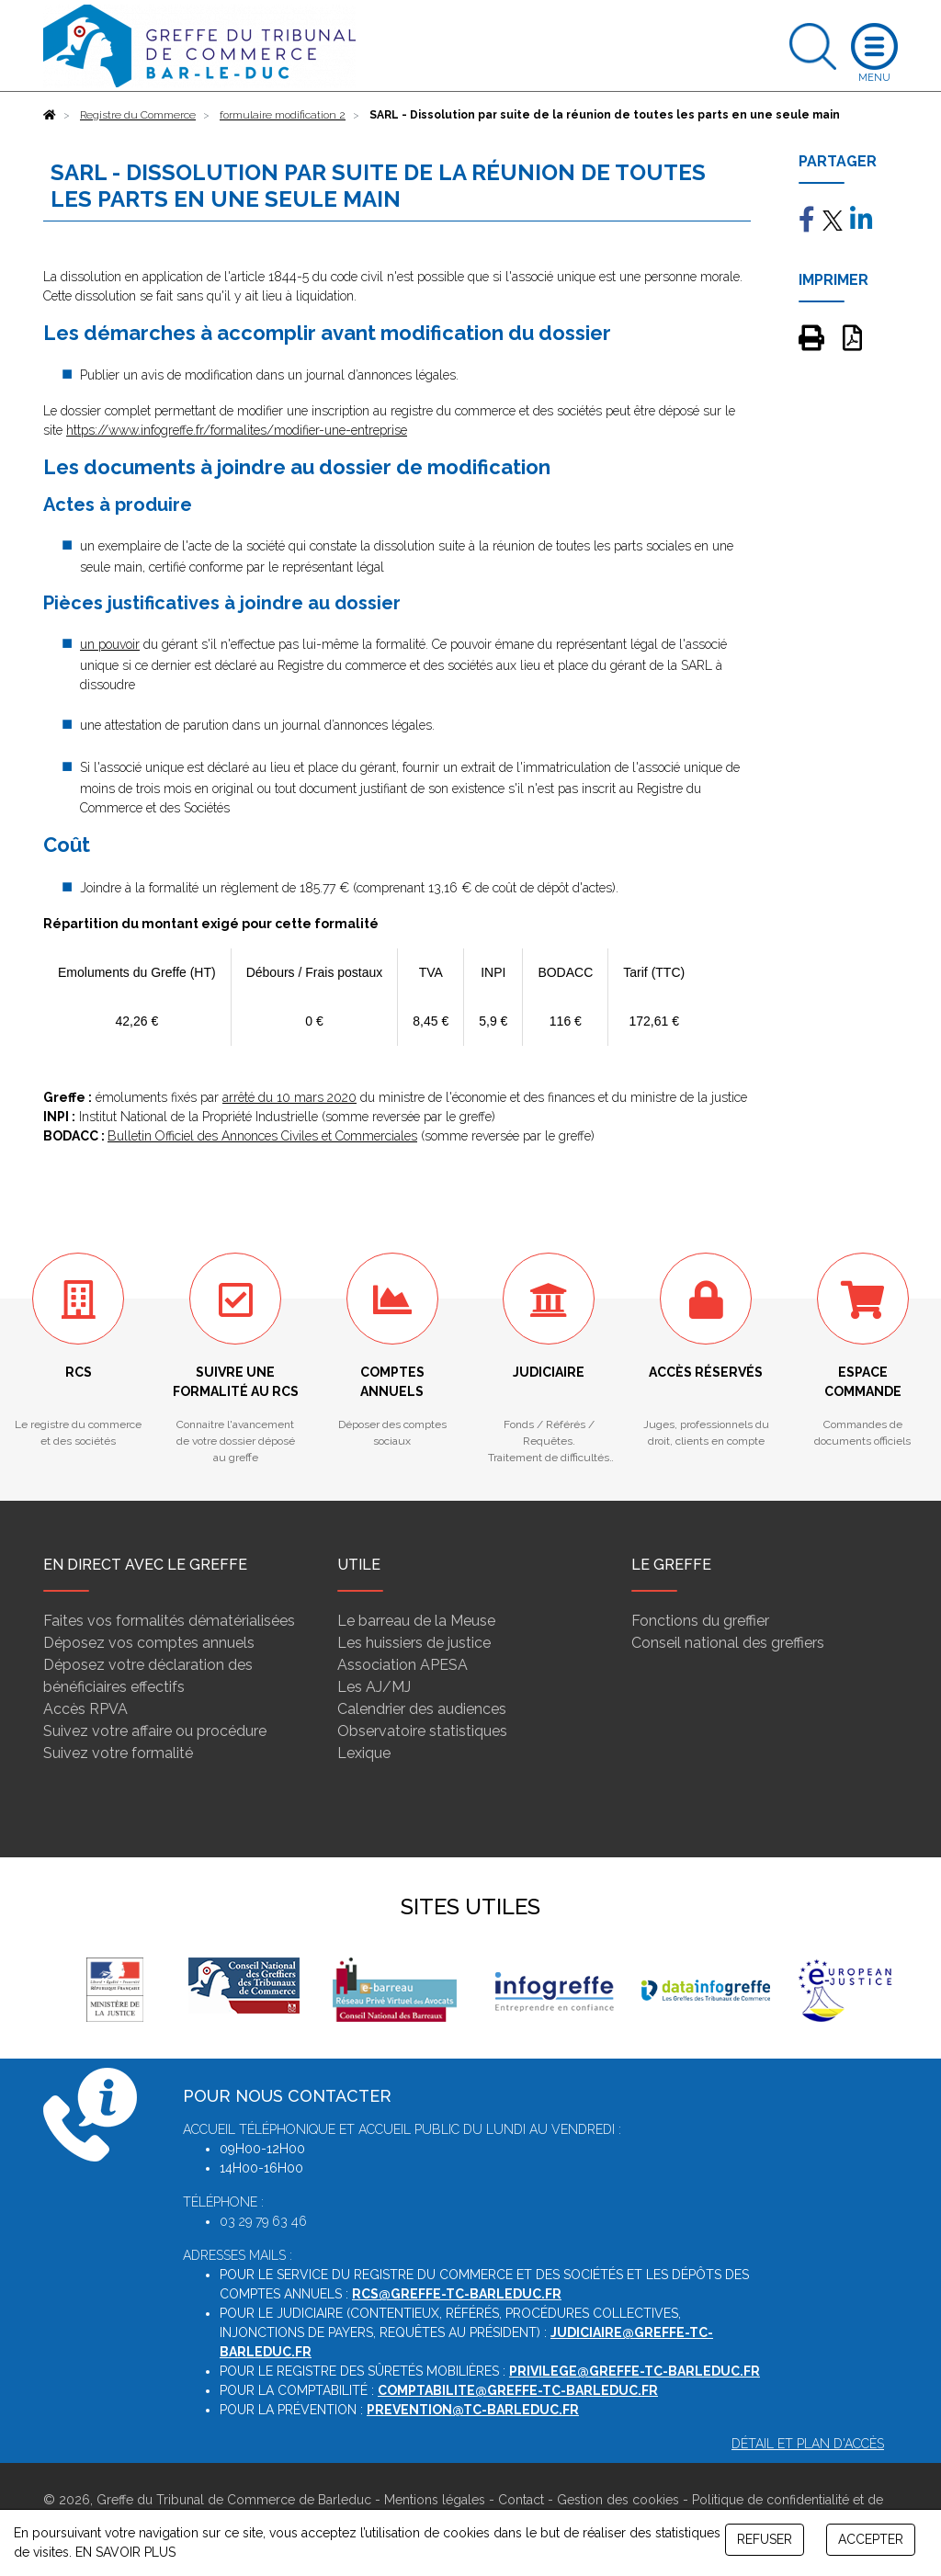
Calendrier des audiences (421, 1709)
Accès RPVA (85, 1709)
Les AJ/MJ (374, 1687)
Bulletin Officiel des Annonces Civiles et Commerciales (262, 1136)
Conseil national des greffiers (727, 1642)
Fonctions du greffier (700, 1620)
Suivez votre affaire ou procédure (154, 1731)
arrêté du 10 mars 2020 (289, 1097)
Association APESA (402, 1665)
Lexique (364, 1753)
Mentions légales (434, 2499)
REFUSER (764, 2539)
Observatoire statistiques (422, 1731)
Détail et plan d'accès (807, 2443)
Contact (521, 2499)
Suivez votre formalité (118, 1753)
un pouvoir (110, 644)
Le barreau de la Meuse (416, 1620)
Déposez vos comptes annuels (149, 1642)
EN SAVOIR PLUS (125, 2552)
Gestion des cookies (618, 2499)
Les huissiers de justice (414, 1642)
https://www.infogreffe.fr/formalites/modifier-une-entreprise (236, 430)
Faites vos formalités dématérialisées (169, 1620)
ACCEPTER (870, 2539)
